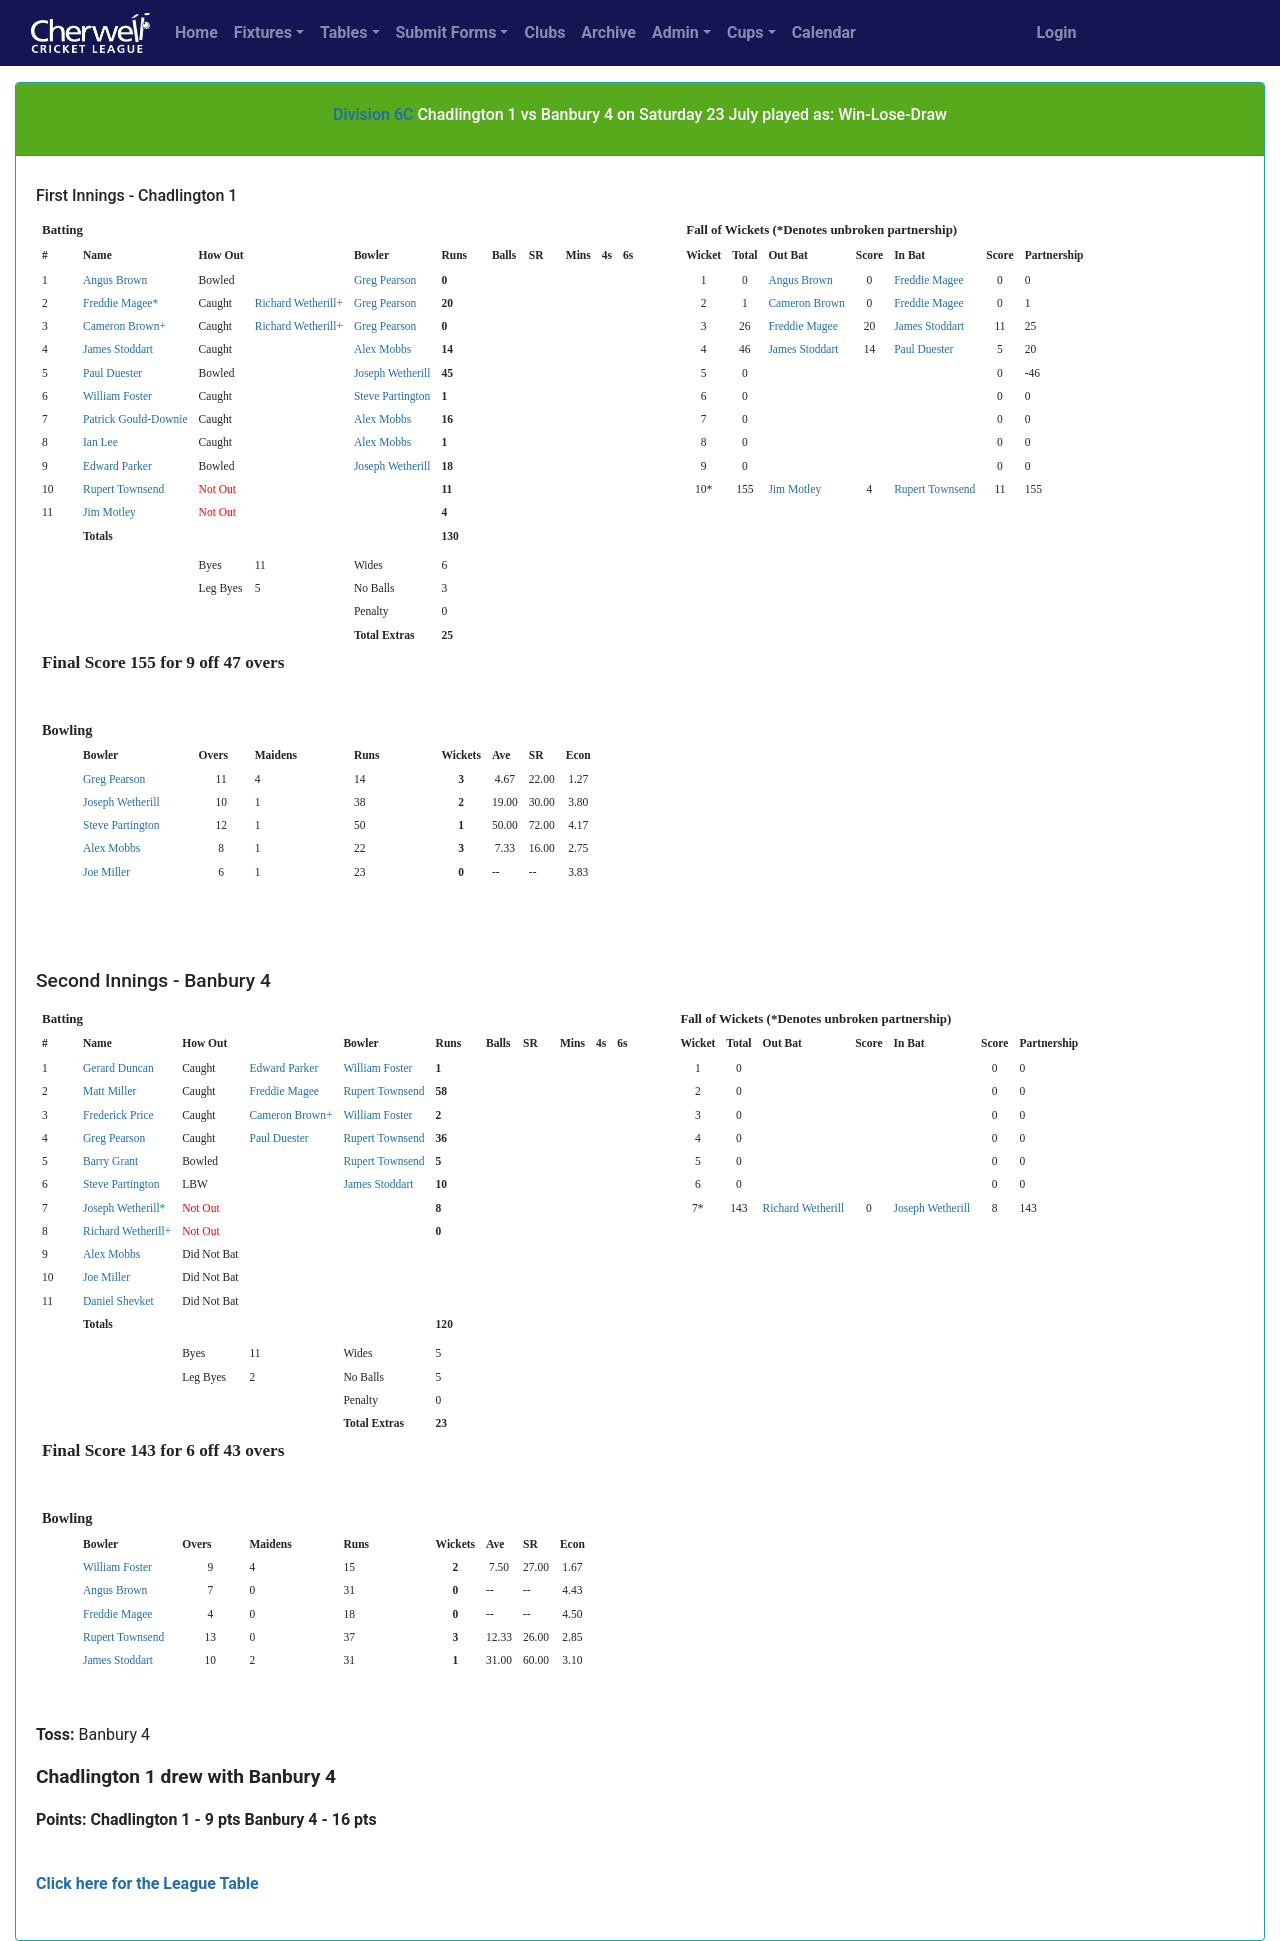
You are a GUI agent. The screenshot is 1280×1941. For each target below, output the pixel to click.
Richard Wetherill (804, 1208)
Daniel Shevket (118, 1301)
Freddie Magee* (120, 303)
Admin (675, 32)
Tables (343, 32)
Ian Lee (100, 442)
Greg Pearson (385, 280)
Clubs (544, 32)
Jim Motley (794, 489)
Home (196, 32)
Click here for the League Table (147, 1883)
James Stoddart (929, 326)
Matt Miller (109, 1091)
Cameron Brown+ (124, 326)
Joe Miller (106, 872)
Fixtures (263, 32)
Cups (745, 32)
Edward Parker (117, 466)
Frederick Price (118, 1115)
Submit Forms (446, 32)
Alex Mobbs (382, 349)
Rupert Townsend (123, 489)
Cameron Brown (806, 303)
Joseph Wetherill (392, 373)
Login (1056, 32)
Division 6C (373, 114)
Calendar (824, 32)
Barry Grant (110, 1161)
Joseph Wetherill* (124, 1208)
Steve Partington (392, 396)
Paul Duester (923, 349)
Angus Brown (115, 280)
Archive (608, 32)
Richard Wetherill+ (299, 303)
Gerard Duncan (118, 1068)
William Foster (117, 396)
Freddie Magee (928, 280)
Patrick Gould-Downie (135, 419)
